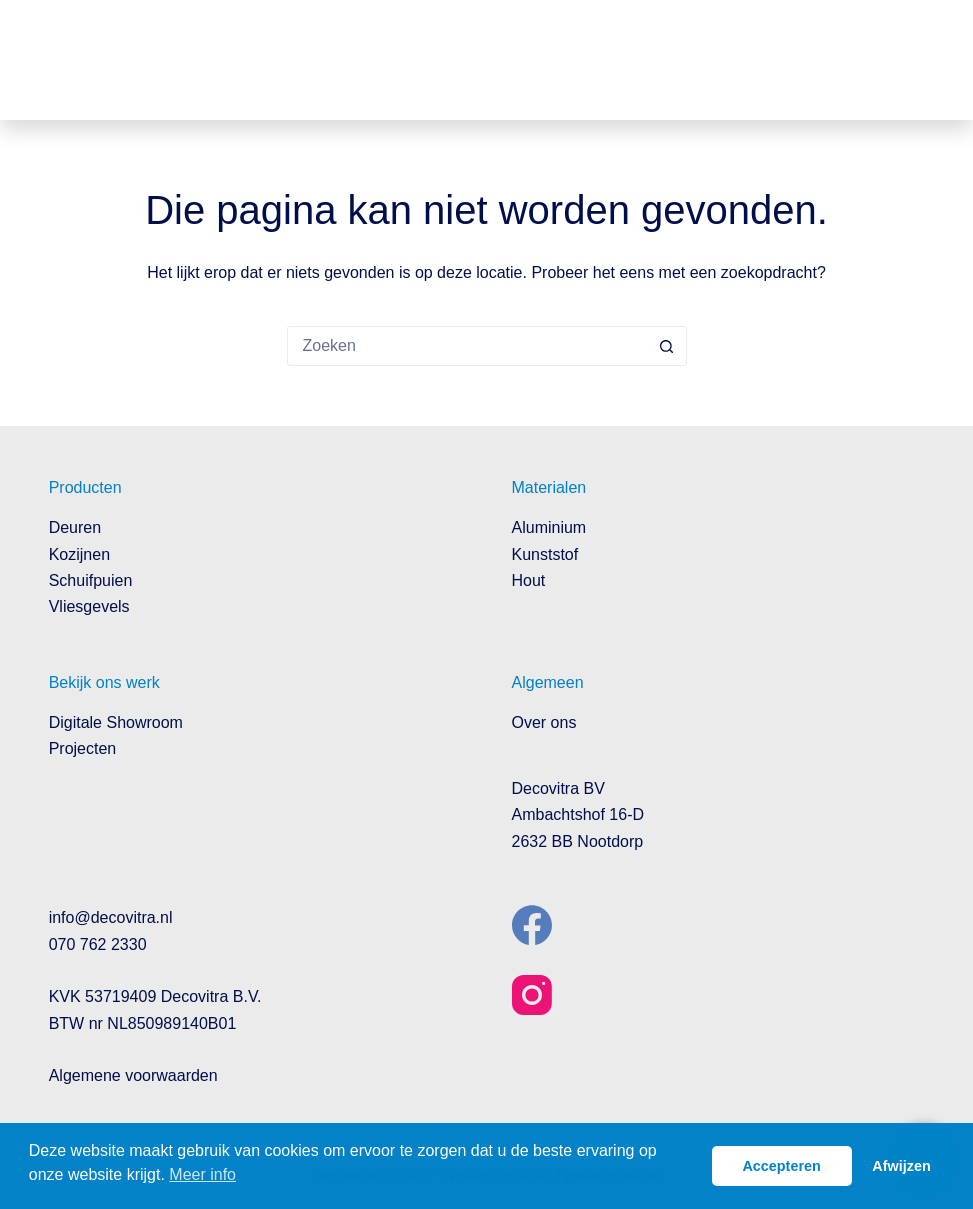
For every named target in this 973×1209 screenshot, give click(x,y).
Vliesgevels (89, 606)
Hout (529, 580)
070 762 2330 (98, 944)
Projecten (83, 748)
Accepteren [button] (781, 1166)
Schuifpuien (91, 580)
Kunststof (545, 554)
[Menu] (909, 60)
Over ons (544, 722)
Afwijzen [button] (901, 1166)
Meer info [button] (202, 1174)
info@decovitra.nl (111, 917)
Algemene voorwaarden (133, 1075)
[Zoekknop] (667, 346)
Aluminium (549, 527)
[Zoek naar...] (467, 346)
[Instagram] (532, 995)
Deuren (75, 527)
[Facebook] (532, 925)
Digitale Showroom (116, 722)
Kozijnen (79, 554)
